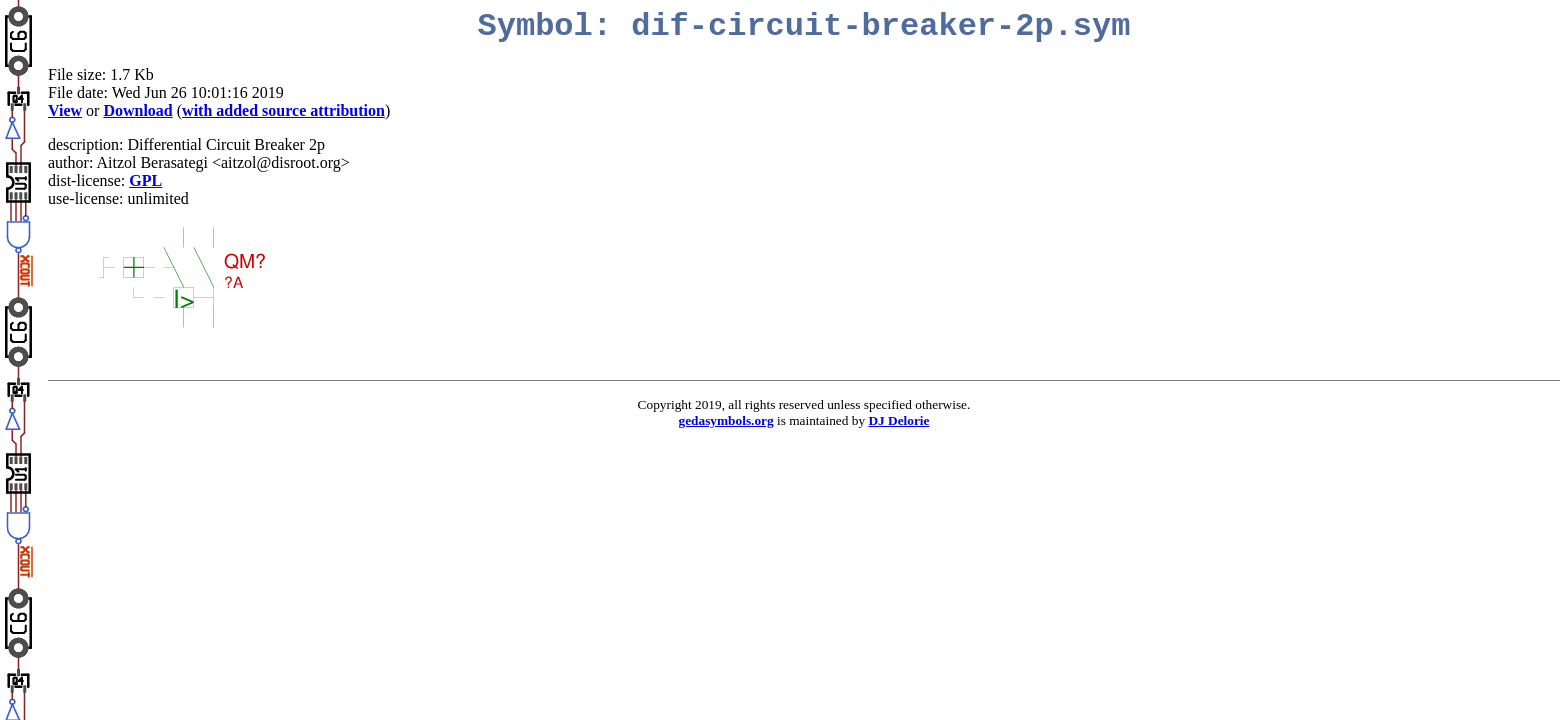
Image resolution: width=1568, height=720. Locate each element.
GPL (145, 180)
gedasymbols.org (726, 420)
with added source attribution (283, 110)
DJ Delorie (898, 420)
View (65, 110)
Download (137, 110)
